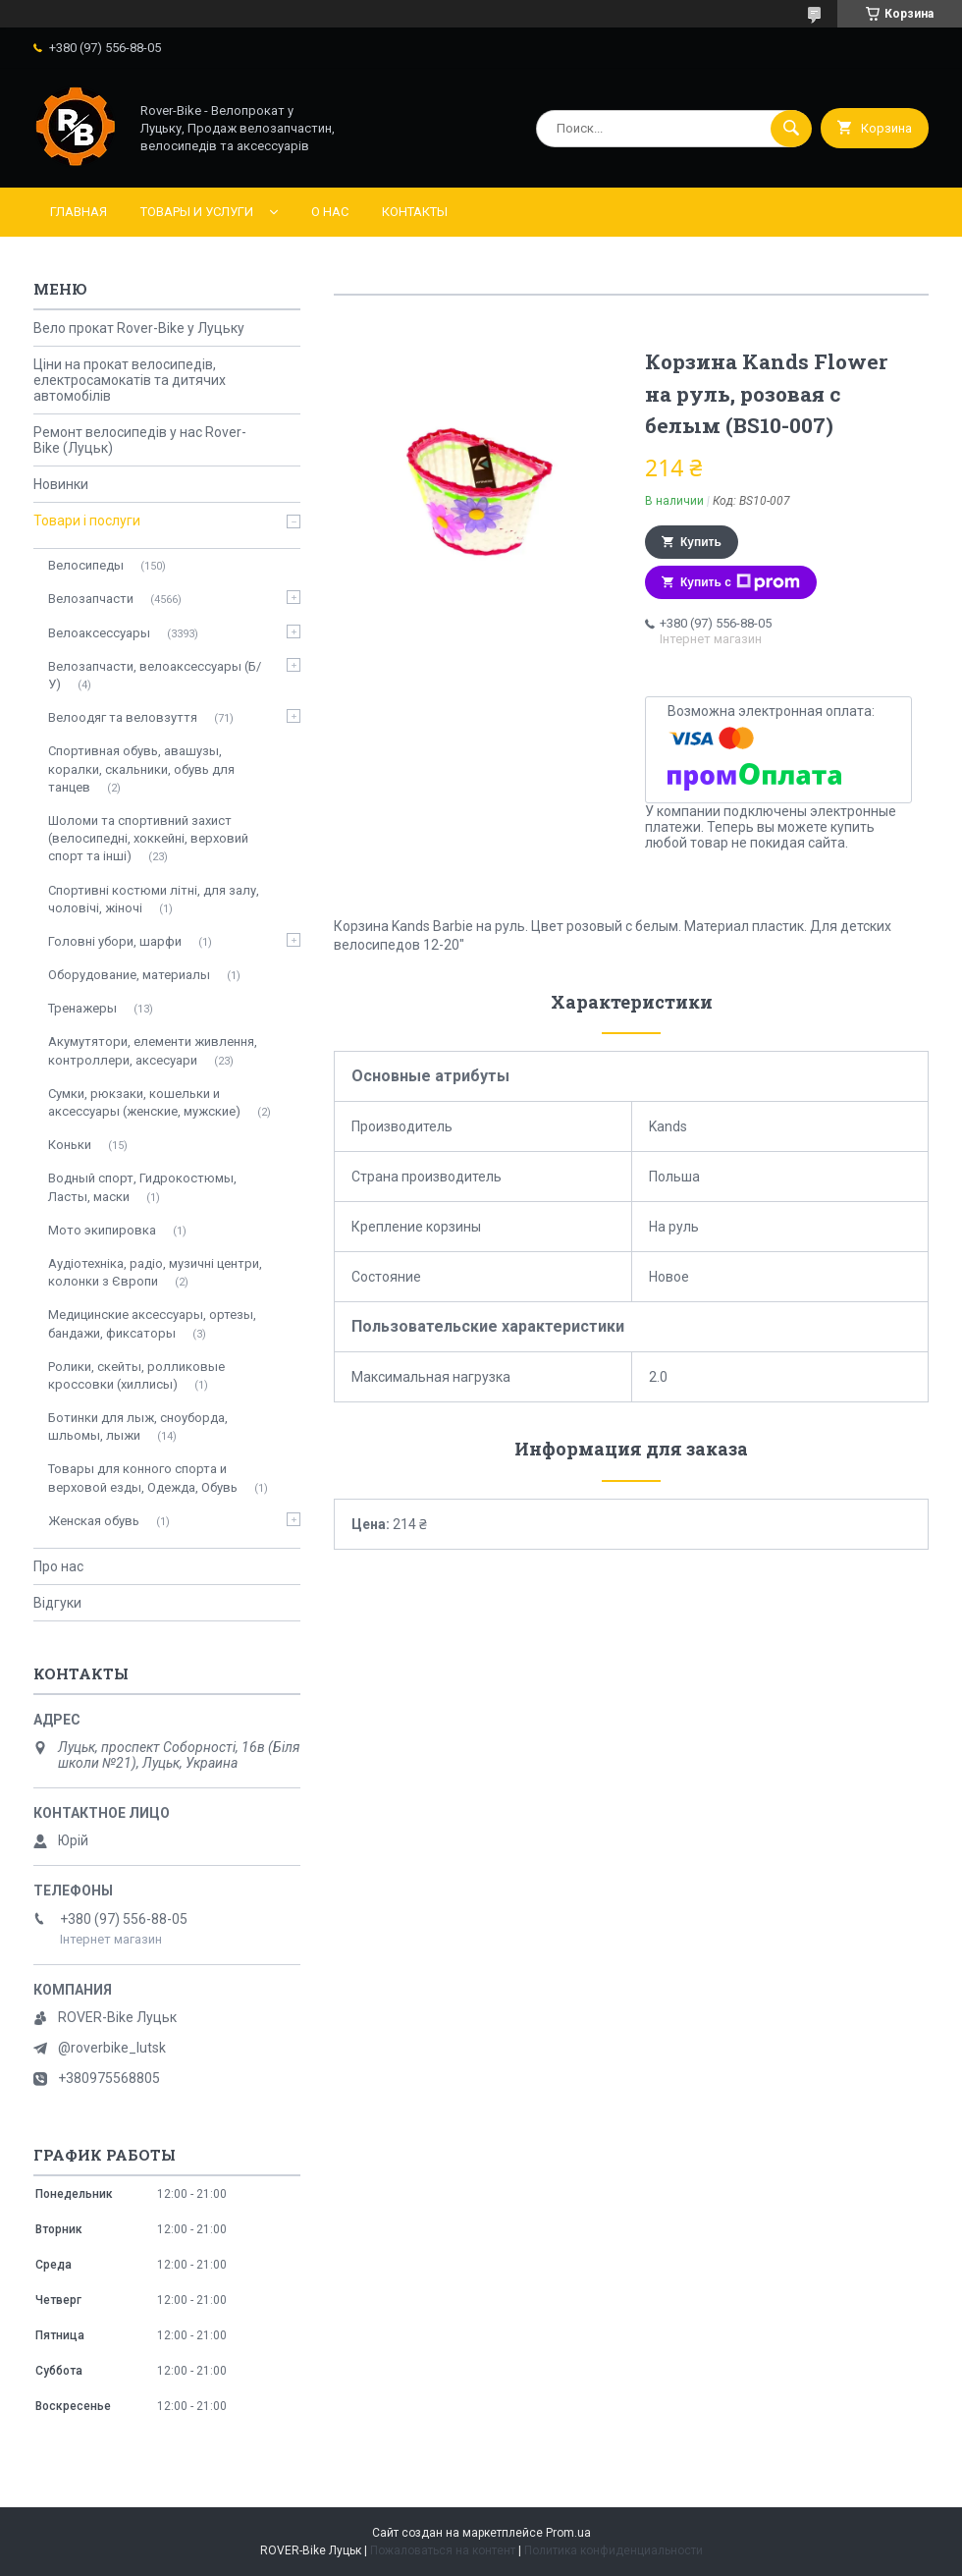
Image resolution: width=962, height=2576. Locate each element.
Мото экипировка (102, 1230)
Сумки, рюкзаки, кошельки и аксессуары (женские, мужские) (144, 1102)
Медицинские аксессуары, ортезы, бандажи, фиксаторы (152, 1323)
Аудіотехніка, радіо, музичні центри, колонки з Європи (155, 1272)
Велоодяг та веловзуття (122, 717)
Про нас (58, 1566)
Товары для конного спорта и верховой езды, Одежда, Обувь (143, 1477)
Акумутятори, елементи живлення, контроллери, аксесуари (152, 1050)
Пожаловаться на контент (442, 2550)
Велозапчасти (91, 598)
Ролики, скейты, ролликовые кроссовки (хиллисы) (136, 1375)
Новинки (60, 484)
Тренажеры (82, 1008)
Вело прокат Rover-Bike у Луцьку (138, 328)
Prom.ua (568, 2533)
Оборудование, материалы (129, 974)
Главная (78, 211)
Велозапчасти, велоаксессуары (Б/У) (154, 675)
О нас (329, 211)
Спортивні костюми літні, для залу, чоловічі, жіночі (153, 899)
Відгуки (57, 1603)
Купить (701, 542)
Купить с (740, 582)
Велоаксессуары (99, 633)
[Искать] (791, 128)
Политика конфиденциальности (613, 2550)
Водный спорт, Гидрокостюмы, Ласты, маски (142, 1187)
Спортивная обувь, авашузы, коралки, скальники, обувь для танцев (141, 768)
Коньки (69, 1144)
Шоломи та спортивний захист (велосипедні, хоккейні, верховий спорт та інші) (148, 838)
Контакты (415, 211)
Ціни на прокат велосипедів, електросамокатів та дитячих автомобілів (129, 380)
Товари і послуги (86, 520)
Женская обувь (93, 1520)
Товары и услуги (196, 211)
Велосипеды (86, 565)
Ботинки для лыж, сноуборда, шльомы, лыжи (138, 1426)
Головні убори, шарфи (115, 941)
